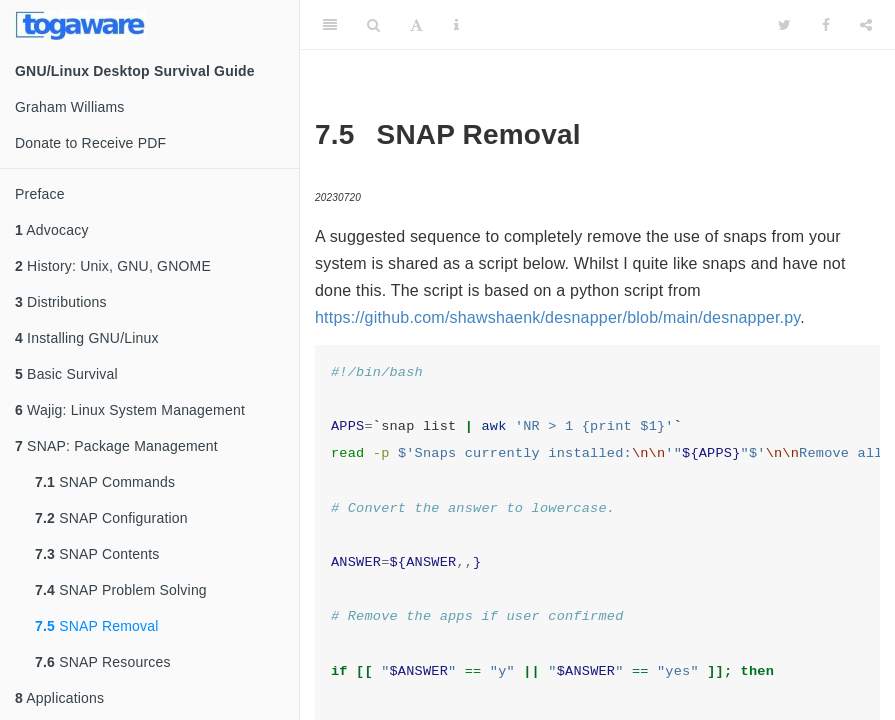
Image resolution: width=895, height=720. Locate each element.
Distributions (61, 302)
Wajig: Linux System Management (130, 410)
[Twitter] (784, 25)
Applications (59, 698)
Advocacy (52, 230)
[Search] (373, 25)
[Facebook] (826, 25)
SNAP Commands (105, 482)
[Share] (866, 25)
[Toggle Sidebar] (330, 25)
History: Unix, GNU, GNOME (113, 266)
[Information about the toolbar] (456, 25)
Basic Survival (66, 374)
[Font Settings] (416, 25)
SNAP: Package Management (116, 446)
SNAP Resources (103, 662)
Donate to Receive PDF (90, 143)
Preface (40, 194)
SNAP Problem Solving (121, 590)
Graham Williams (70, 107)
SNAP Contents (97, 554)
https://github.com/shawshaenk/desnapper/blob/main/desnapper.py (557, 317)
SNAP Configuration (111, 518)
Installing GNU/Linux (87, 338)
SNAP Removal (97, 626)
